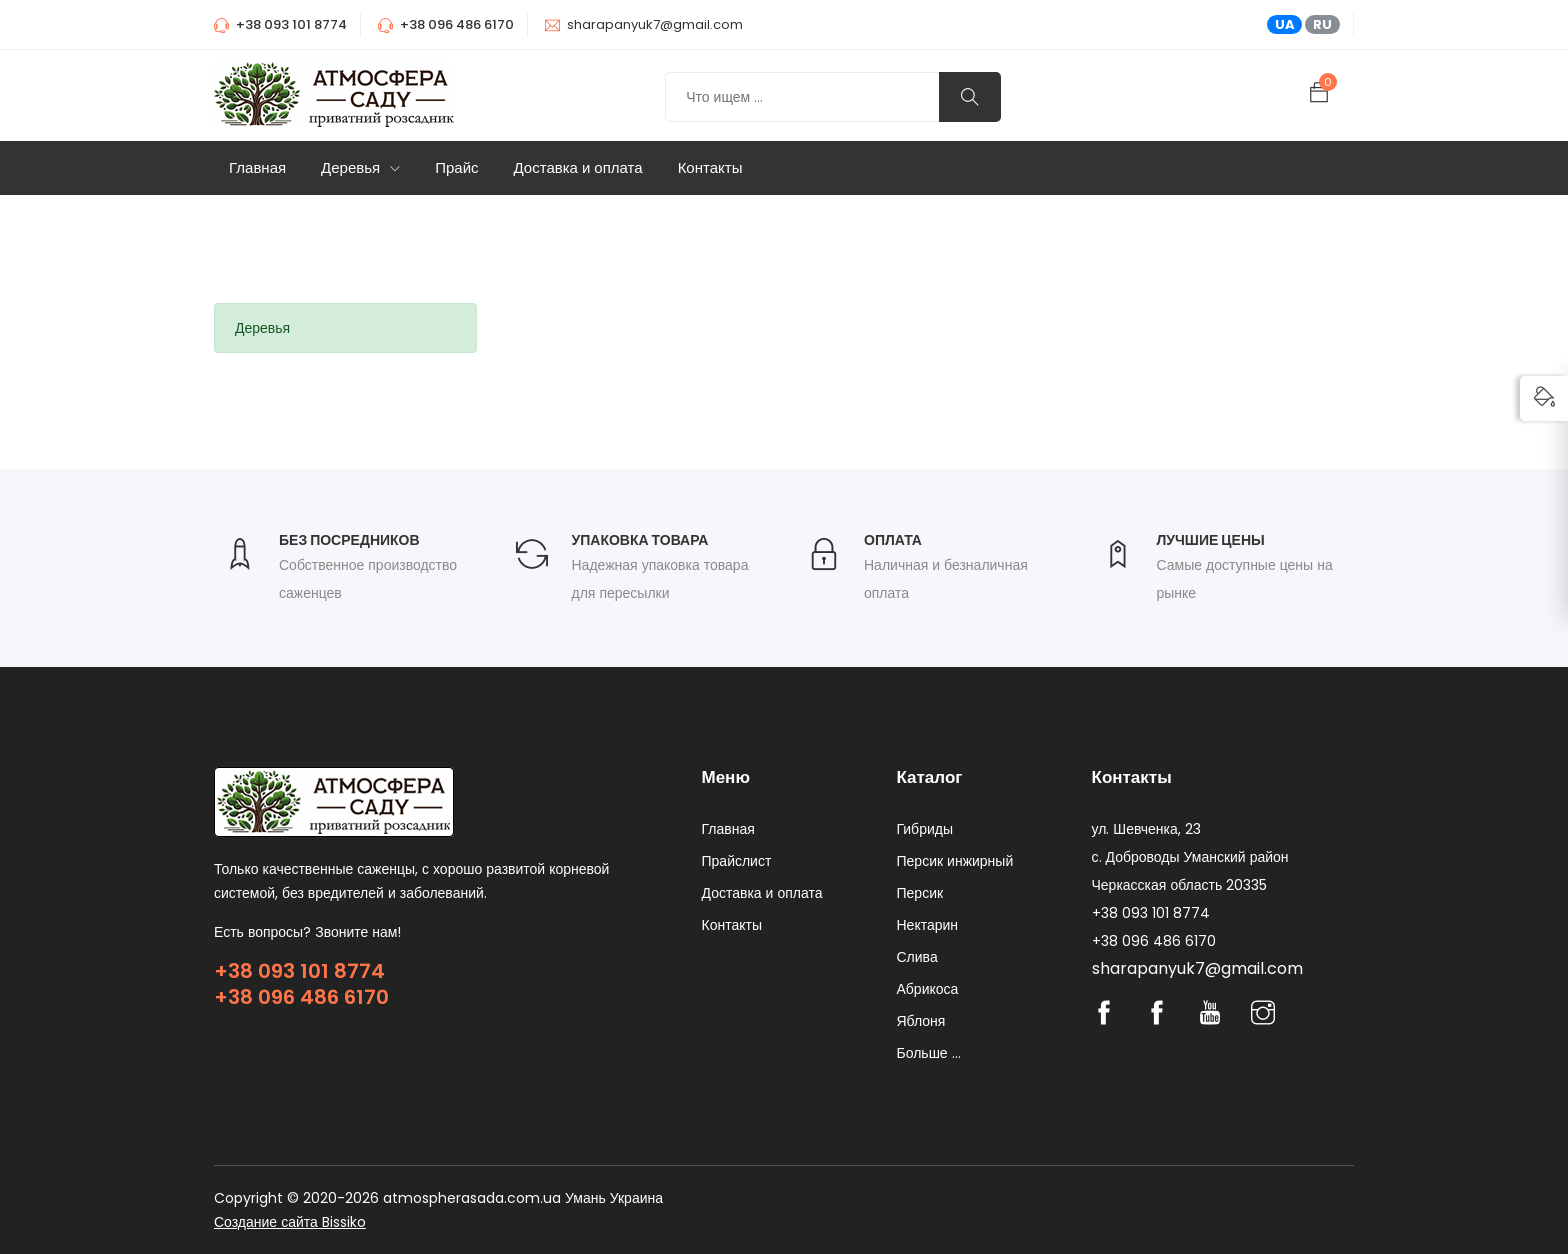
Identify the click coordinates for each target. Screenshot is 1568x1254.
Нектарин (928, 925)
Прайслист (737, 861)
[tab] (345, 328)
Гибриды (925, 829)
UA (1285, 24)
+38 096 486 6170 (301, 997)
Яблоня (921, 1021)
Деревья (360, 167)
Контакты (710, 167)
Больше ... (929, 1053)
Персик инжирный (955, 861)
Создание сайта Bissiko (290, 1222)
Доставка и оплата (578, 167)
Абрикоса (928, 989)
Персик (920, 893)
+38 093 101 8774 (299, 971)
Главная (257, 167)
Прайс (456, 167)
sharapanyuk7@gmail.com (655, 24)
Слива (917, 957)
